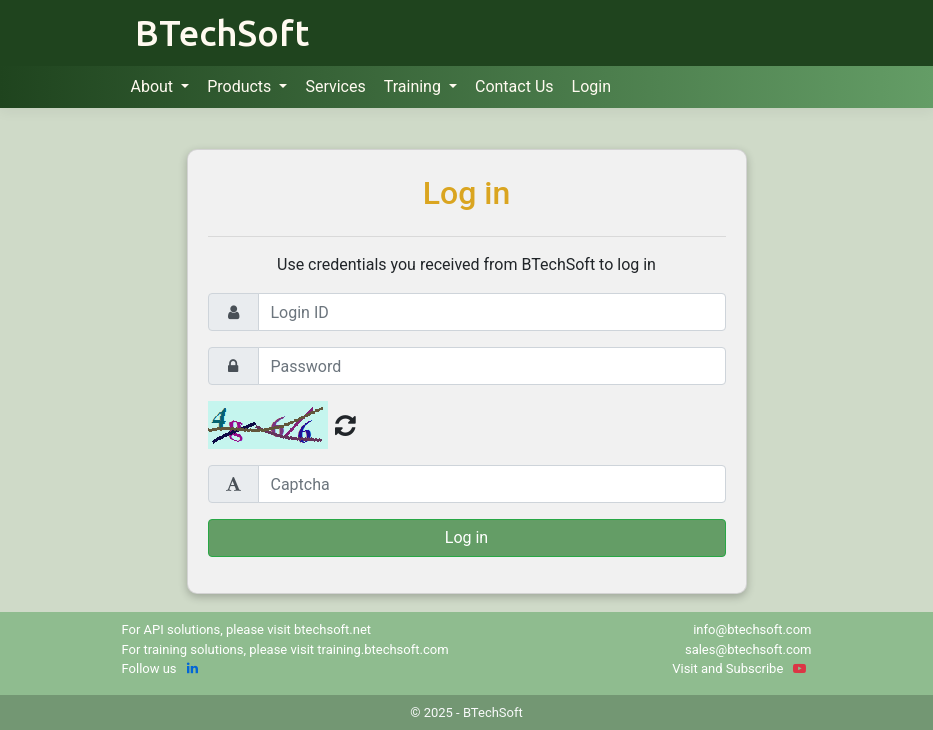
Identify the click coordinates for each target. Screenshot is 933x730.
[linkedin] (192, 668)
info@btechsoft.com (752, 629)
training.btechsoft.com (382, 649)
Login (591, 86)
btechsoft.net (332, 629)
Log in (466, 537)
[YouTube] (799, 668)
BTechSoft (222, 32)
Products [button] (241, 86)
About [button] (154, 86)
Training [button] (414, 86)
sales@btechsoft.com (748, 649)
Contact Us (514, 86)
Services (335, 86)
